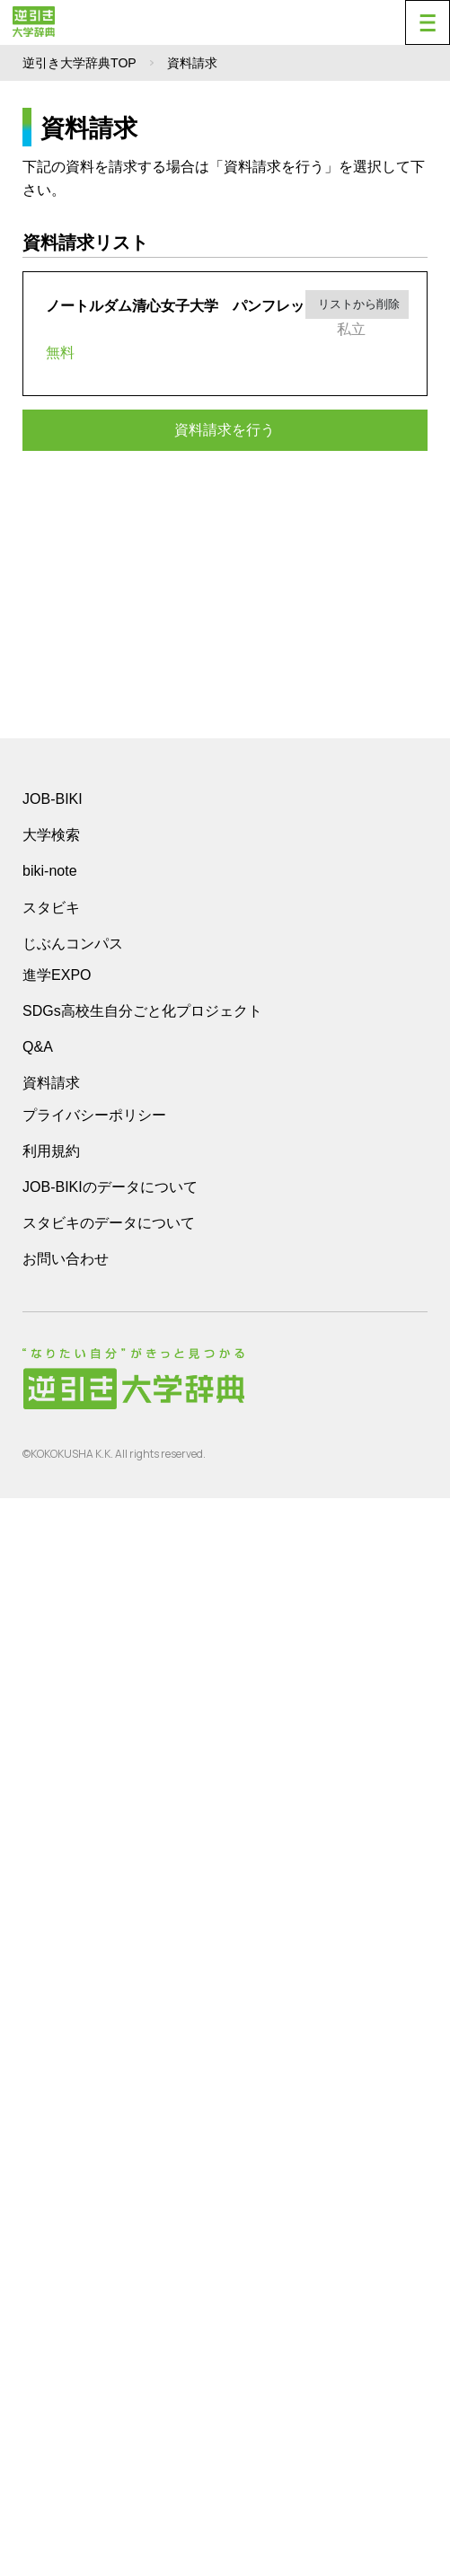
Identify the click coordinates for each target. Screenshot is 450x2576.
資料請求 (51, 2160)
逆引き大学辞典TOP (79, 63)
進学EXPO (56, 2052)
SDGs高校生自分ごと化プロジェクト (142, 2088)
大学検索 (51, 1912)
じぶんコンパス (72, 2021)
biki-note (49, 1948)
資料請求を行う (224, 429)
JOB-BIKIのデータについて (110, 2264)
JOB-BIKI (52, 1876)
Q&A (37, 2124)
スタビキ (51, 1985)
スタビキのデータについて (108, 2300)
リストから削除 (357, 303)
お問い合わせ (65, 2336)
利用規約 (51, 2228)
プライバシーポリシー (94, 2193)
